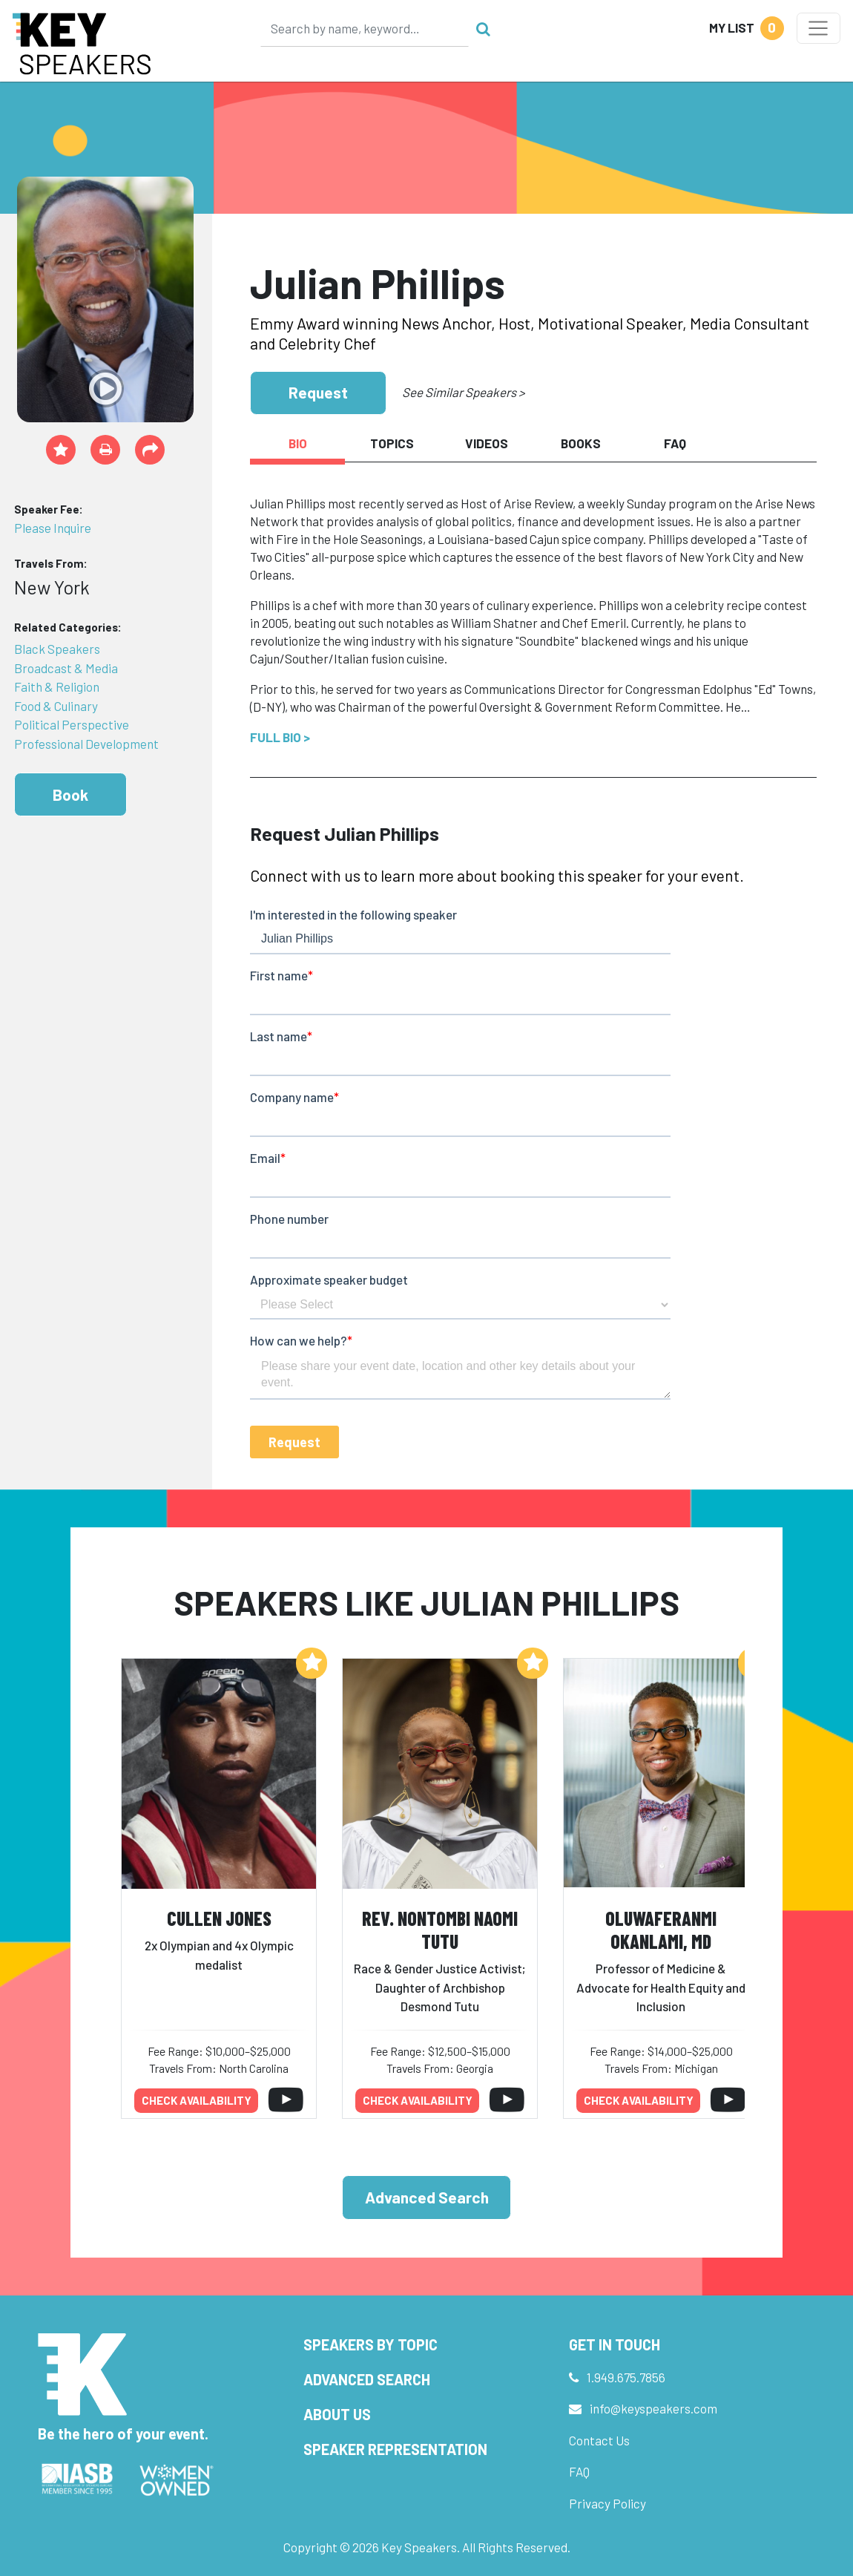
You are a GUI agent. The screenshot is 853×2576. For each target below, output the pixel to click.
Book (70, 794)
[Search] (365, 28)
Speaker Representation (395, 2449)
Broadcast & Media (66, 668)
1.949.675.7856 (626, 2377)
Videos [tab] (486, 443)
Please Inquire (52, 527)
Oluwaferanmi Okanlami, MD (661, 1930)
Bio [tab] (298, 443)
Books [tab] (581, 443)
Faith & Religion (56, 686)
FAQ (579, 2471)
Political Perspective (71, 724)
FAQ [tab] (675, 443)
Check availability (196, 2100)
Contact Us (599, 2440)
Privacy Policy (607, 2503)
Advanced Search (427, 2197)
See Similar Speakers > (463, 391)
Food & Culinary (56, 705)
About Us (337, 2414)
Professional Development (86, 743)
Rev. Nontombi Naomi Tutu (440, 1930)
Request (318, 392)
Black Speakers (57, 648)
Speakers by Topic (370, 2344)
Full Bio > (280, 737)
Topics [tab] (392, 443)
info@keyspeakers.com (653, 2408)
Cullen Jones (219, 1918)
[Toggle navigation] (818, 28)
